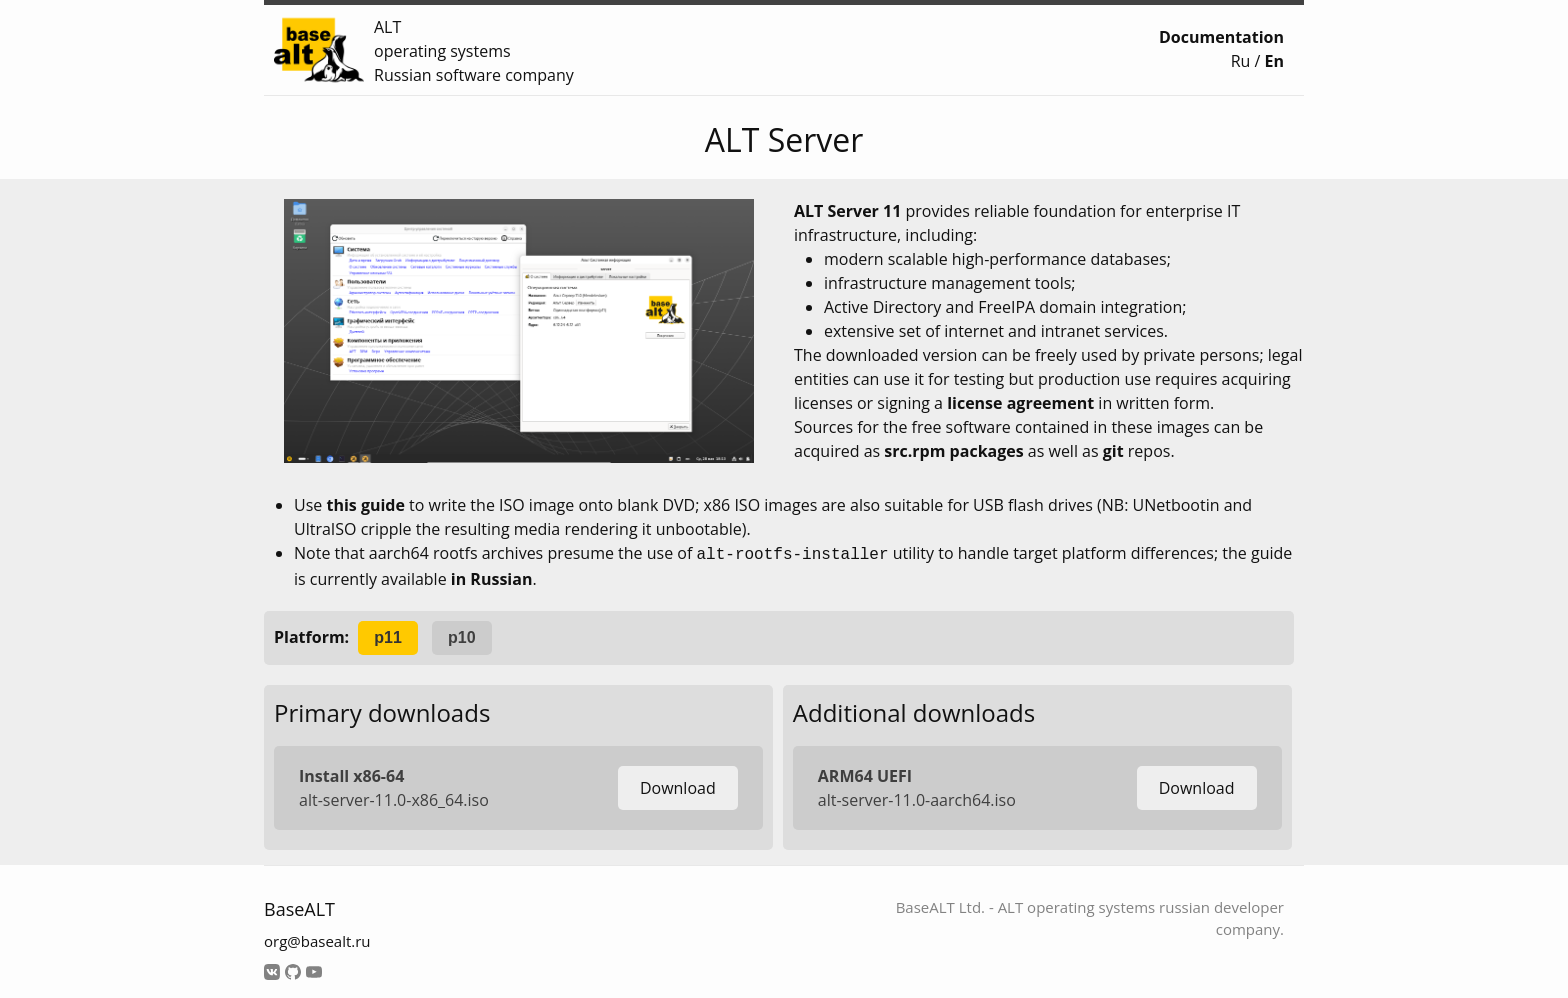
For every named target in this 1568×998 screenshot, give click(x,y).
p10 (462, 635)
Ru (1241, 61)
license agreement (1020, 403)
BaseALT (299, 907)
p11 (388, 635)
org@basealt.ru (317, 939)
